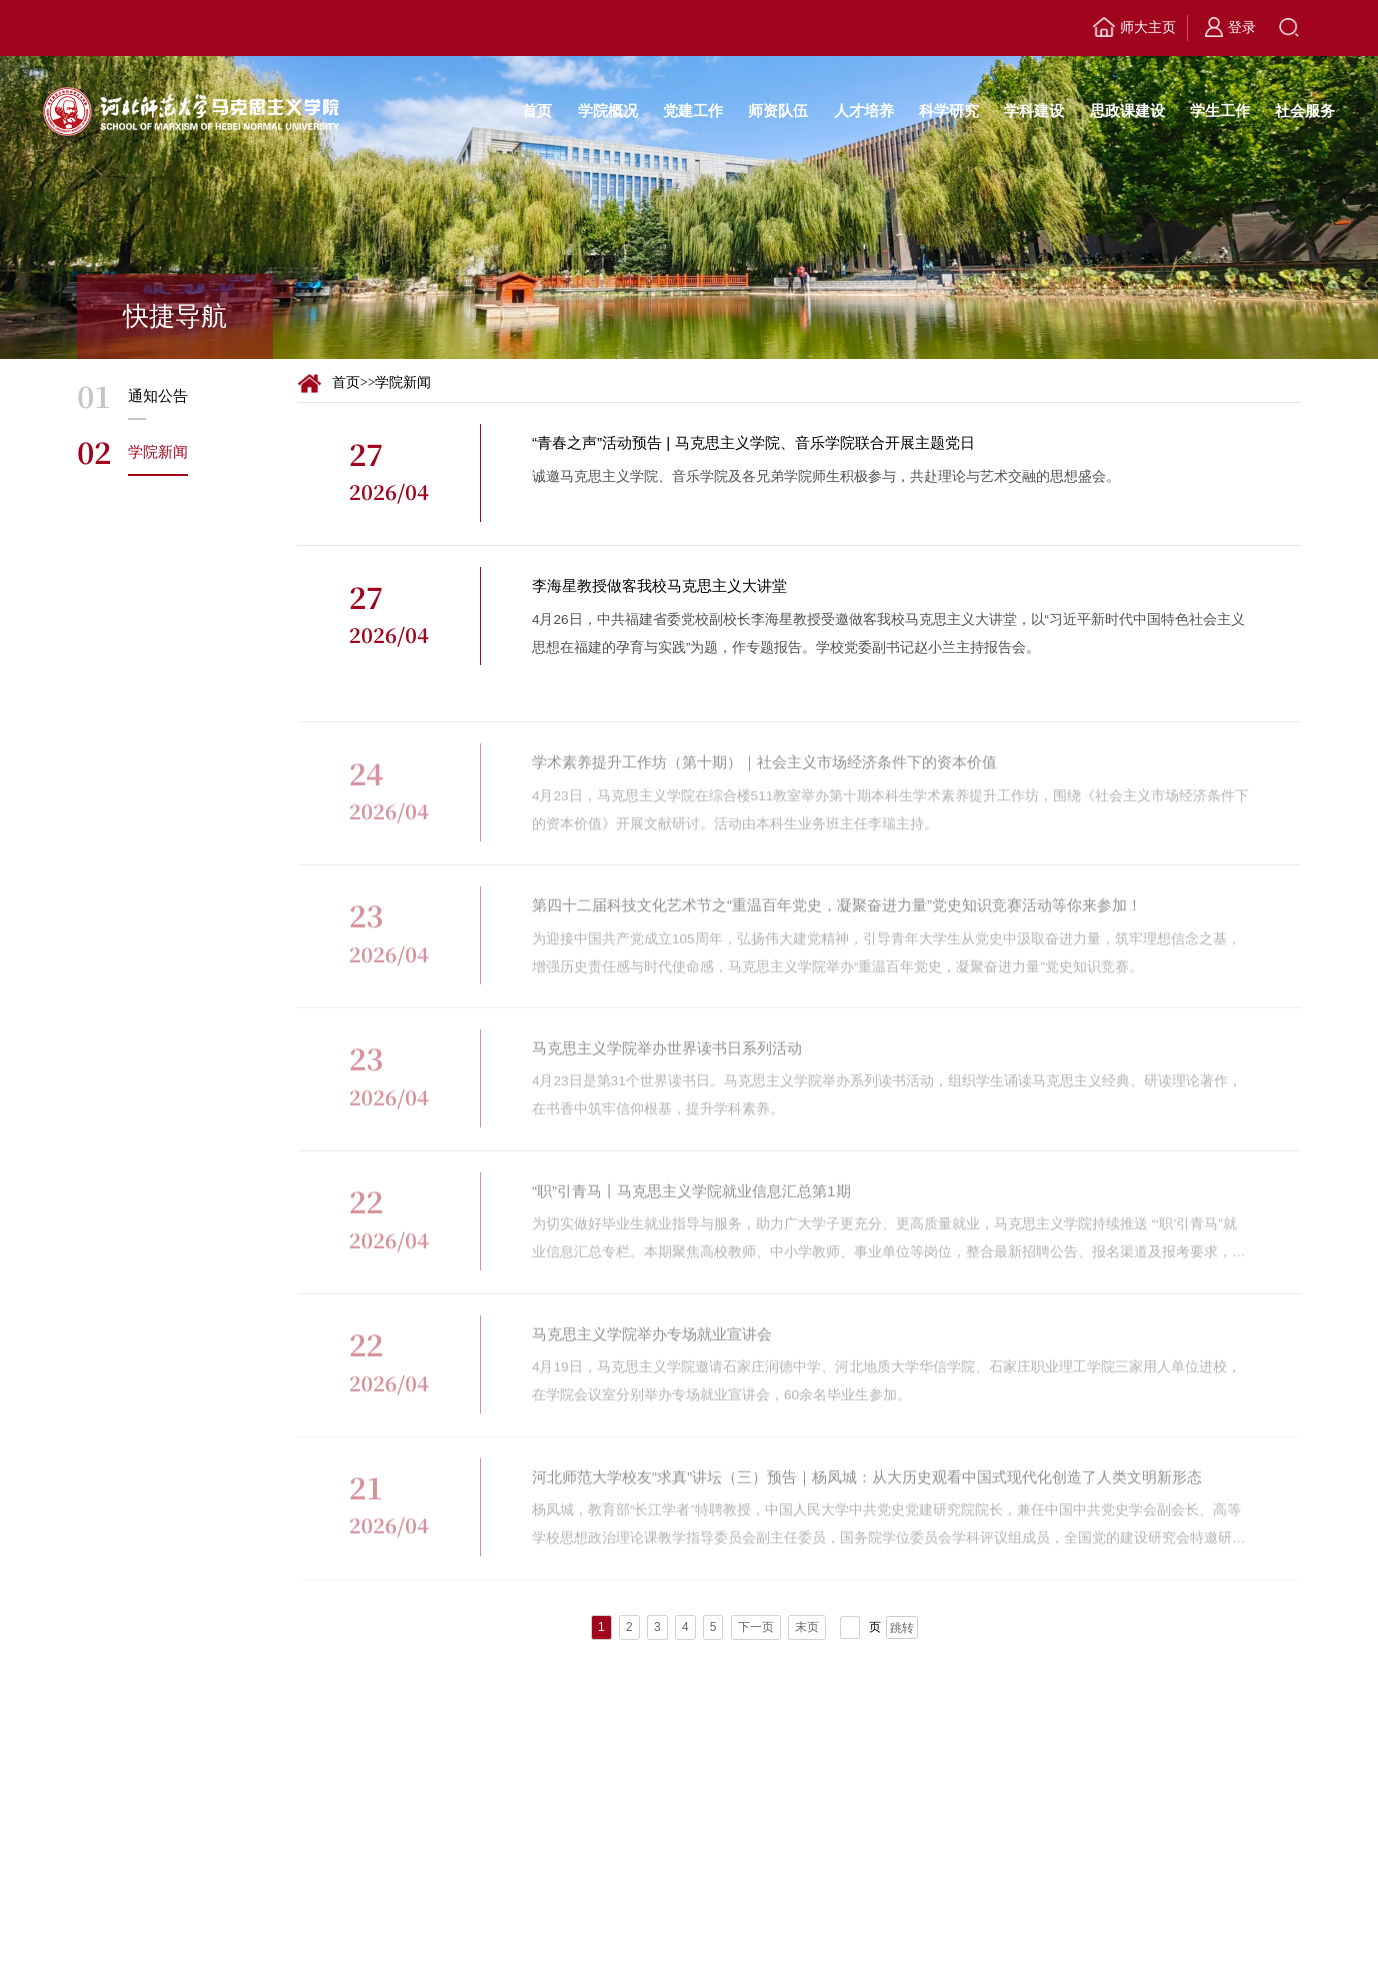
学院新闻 (403, 382)
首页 (346, 382)
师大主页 (1134, 28)
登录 (1230, 28)
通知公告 (158, 395)
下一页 (756, 1627)
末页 (807, 1627)
